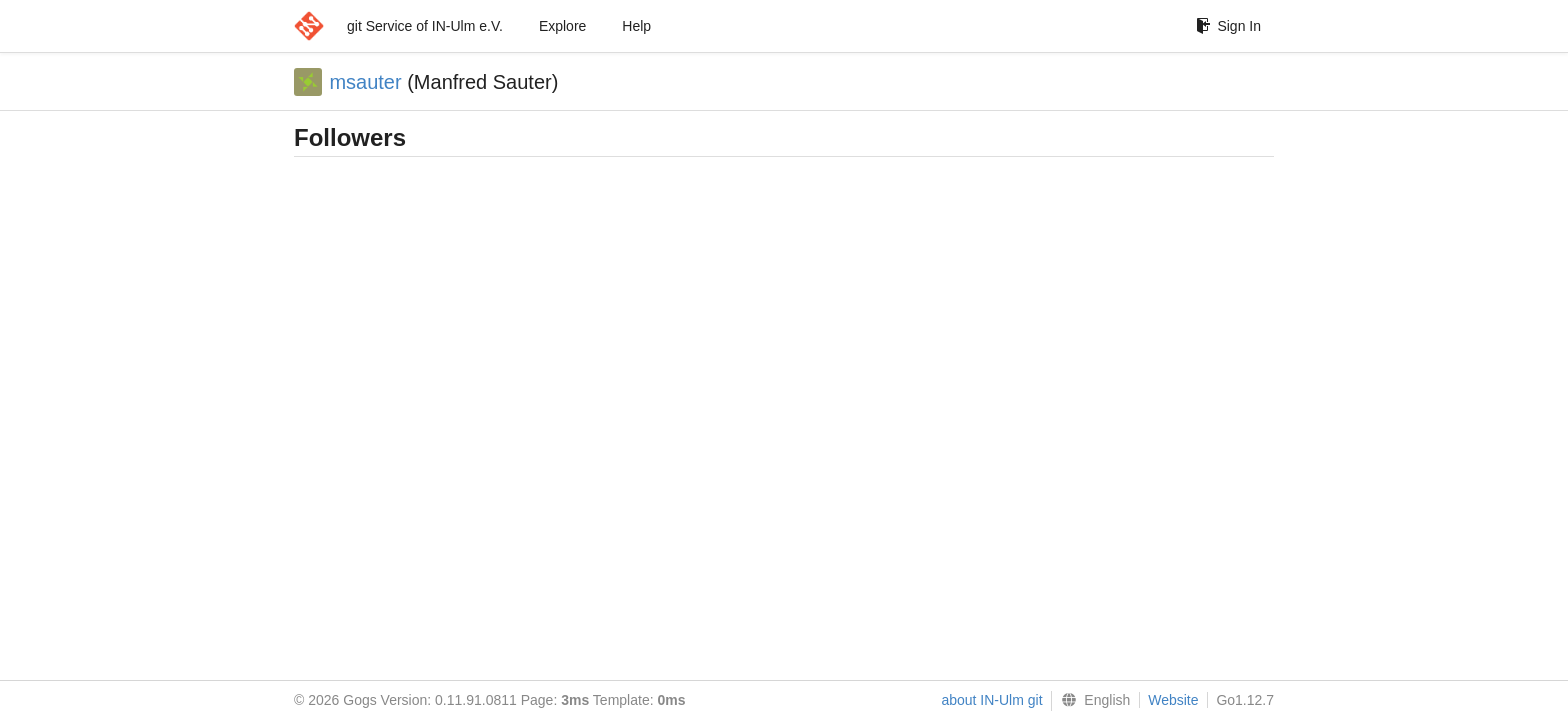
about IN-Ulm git (991, 700)
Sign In (1228, 26)
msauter (365, 82)
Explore (562, 26)
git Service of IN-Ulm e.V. (425, 26)
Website (1173, 700)
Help (636, 26)
